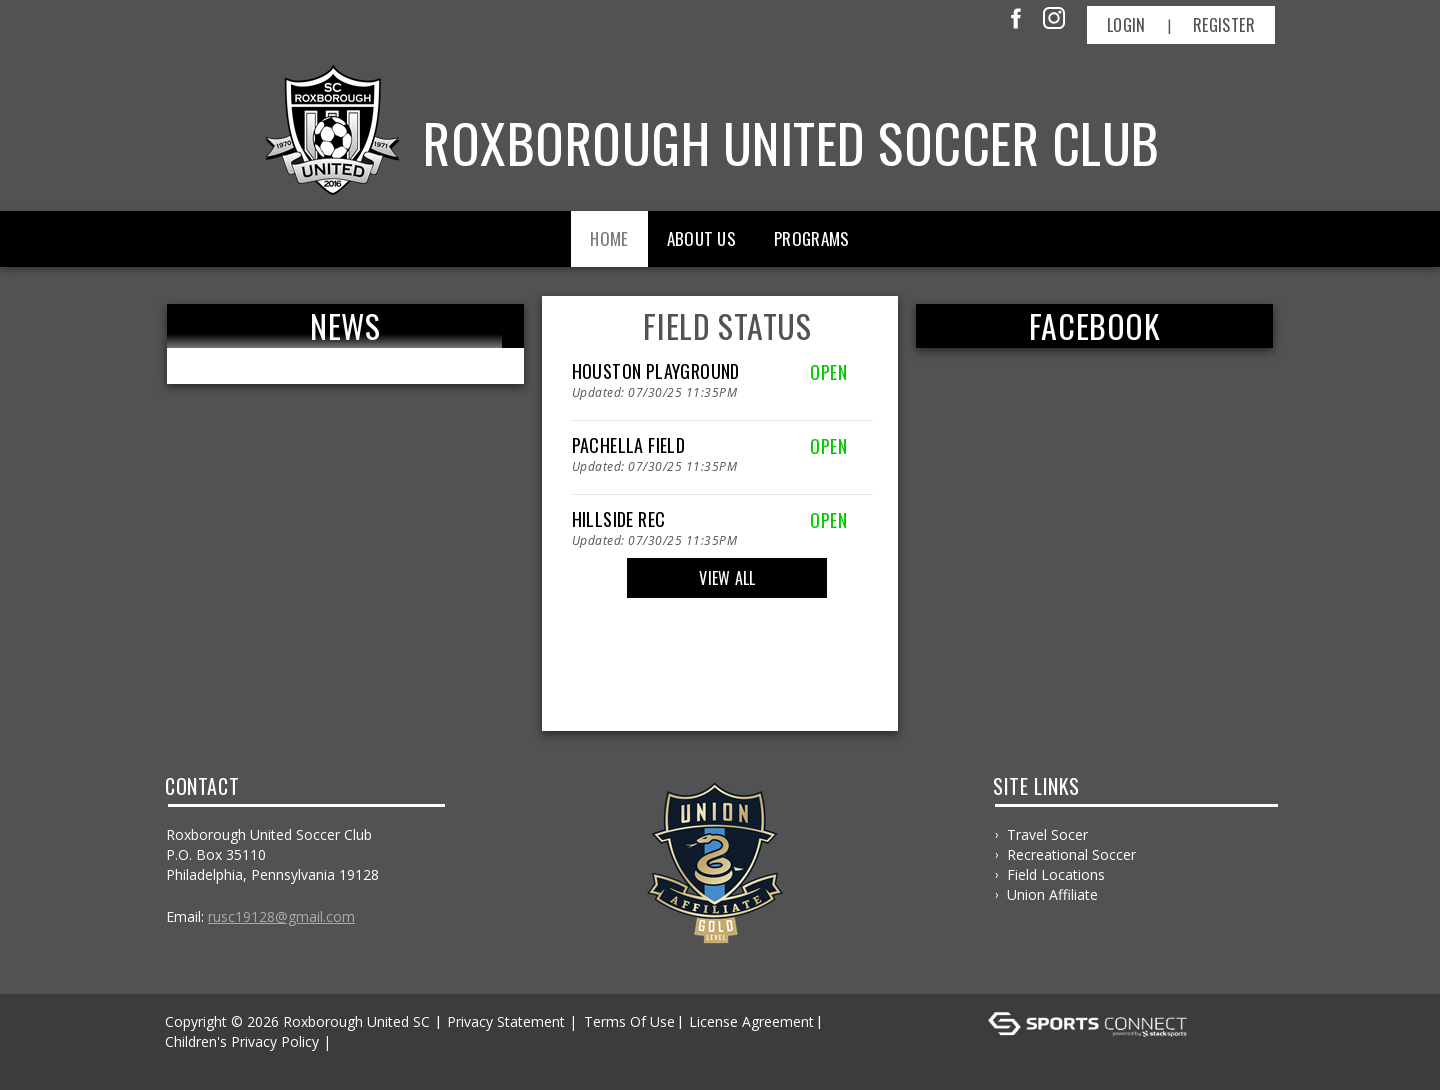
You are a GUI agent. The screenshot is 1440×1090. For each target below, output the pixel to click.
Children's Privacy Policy (242, 1041)
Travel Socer (1047, 834)
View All (727, 578)
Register (1224, 25)
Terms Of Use (629, 1021)
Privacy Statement (506, 1021)
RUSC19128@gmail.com (281, 916)
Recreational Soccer (1071, 854)
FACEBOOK (1095, 326)
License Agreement (751, 1021)
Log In (191, 1061)
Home (609, 238)
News (345, 326)
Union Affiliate (1052, 894)
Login (1126, 25)
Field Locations (1056, 874)
